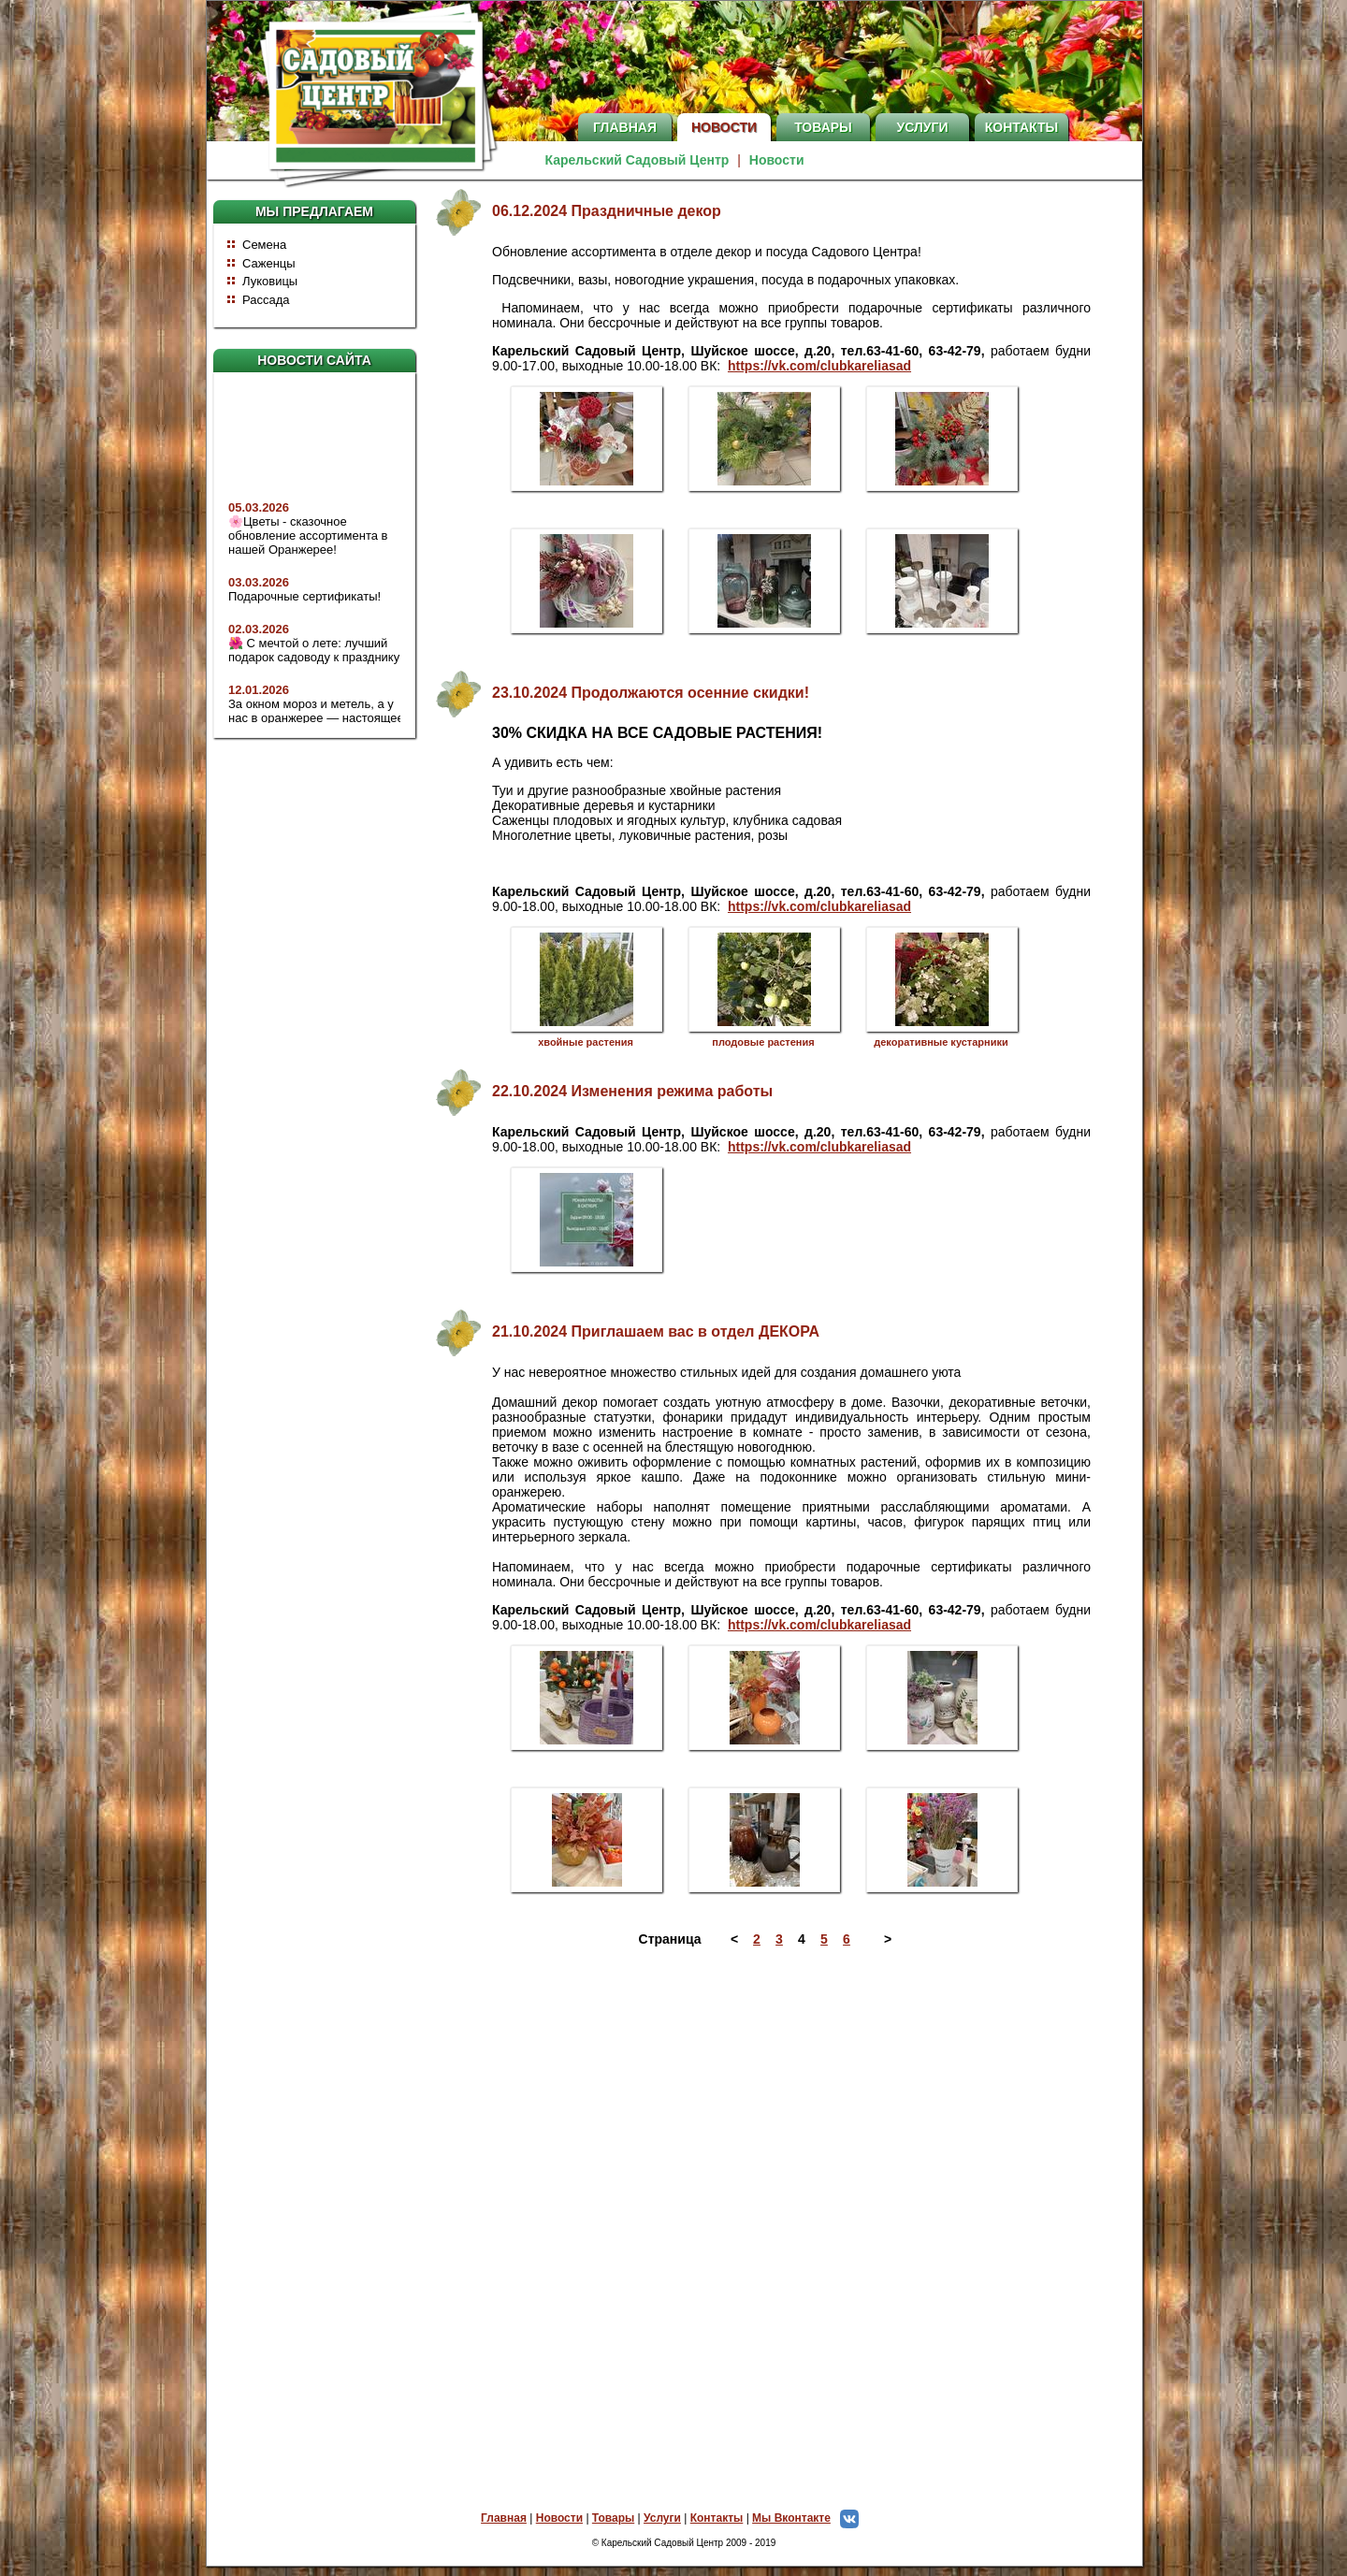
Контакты (1021, 127)
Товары (823, 127)
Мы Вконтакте (810, 2518)
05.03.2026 (258, 516)
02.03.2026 (258, 637)
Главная (625, 127)
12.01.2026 (258, 698)
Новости (724, 127)
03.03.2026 (258, 591)
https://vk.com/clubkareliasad (819, 365)
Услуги (922, 127)
